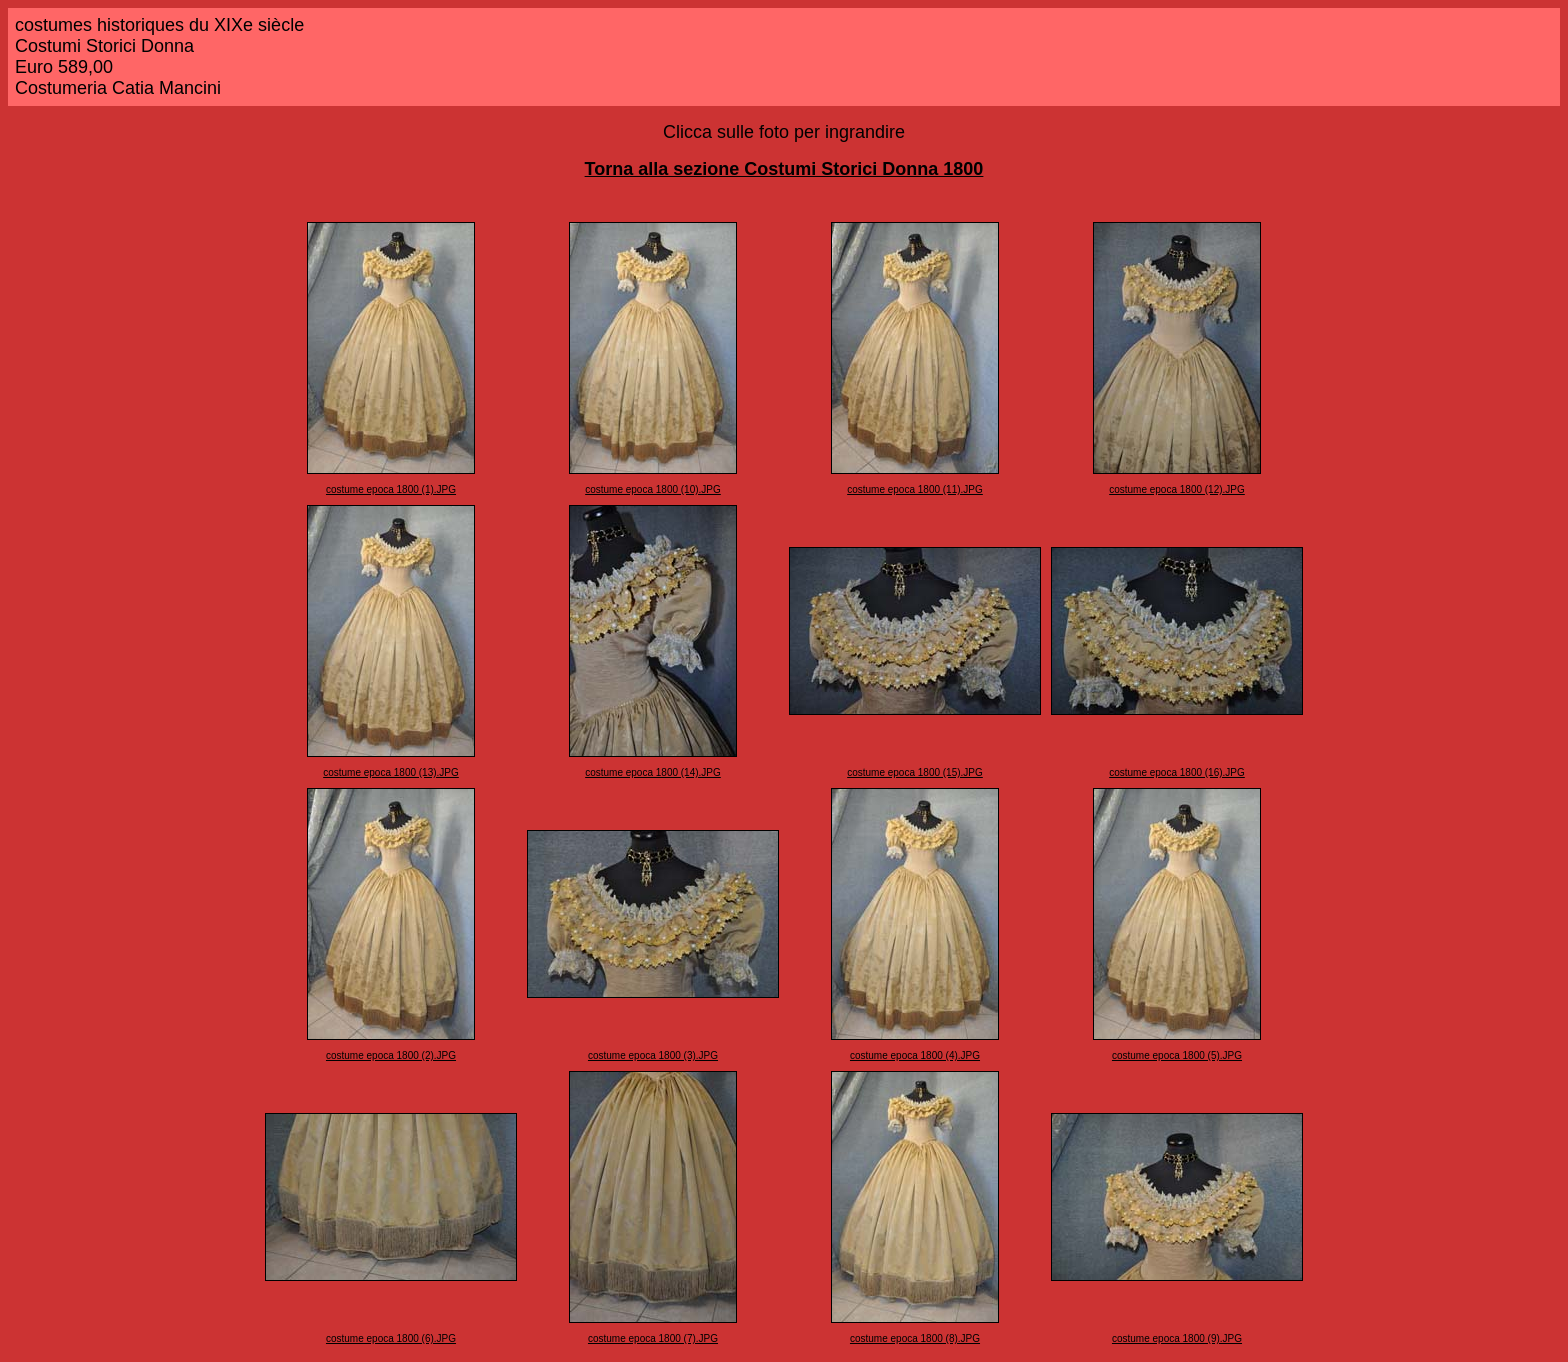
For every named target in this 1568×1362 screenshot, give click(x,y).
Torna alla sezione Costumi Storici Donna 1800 (784, 169)
